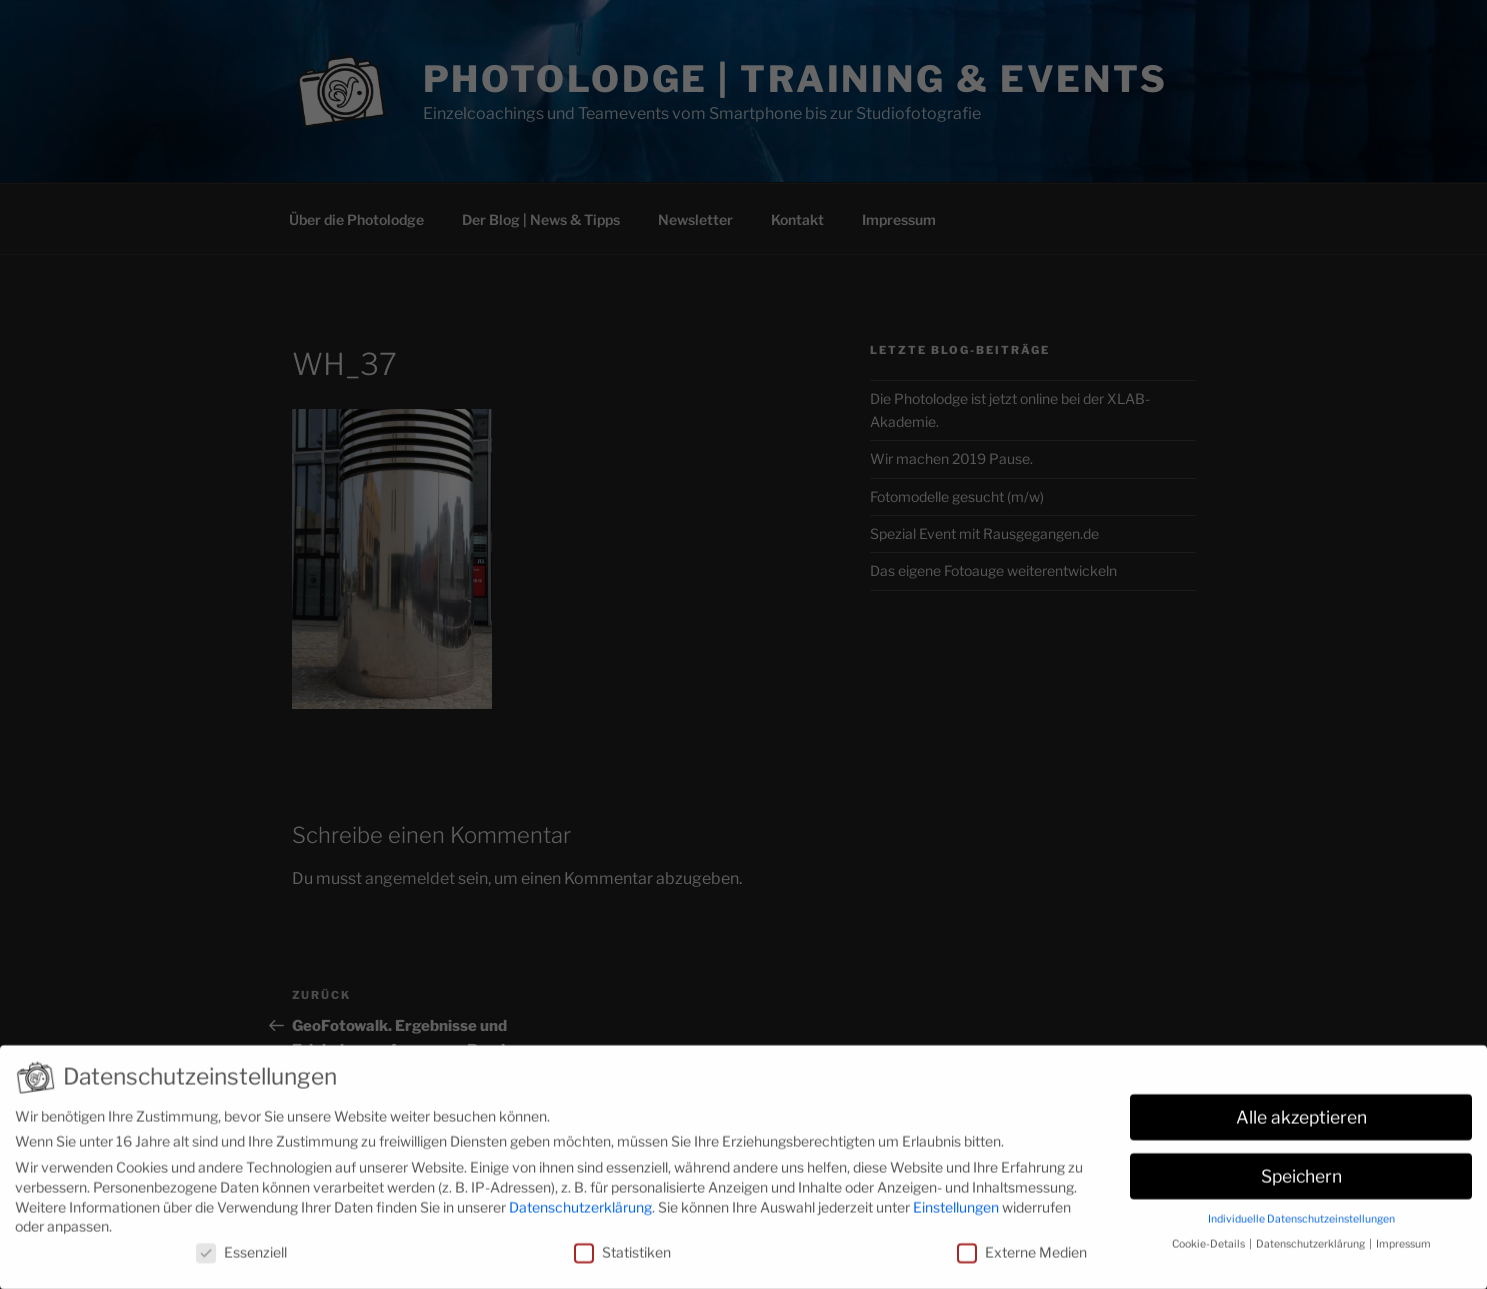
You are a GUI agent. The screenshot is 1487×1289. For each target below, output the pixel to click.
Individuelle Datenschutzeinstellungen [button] (1301, 1226)
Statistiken (622, 1259)
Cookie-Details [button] (1209, 1251)
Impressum (1403, 1251)
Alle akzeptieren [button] (1301, 1124)
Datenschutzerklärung (580, 1214)
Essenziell (241, 1259)
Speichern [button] (1301, 1183)
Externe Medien (1022, 1259)
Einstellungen (956, 1214)
